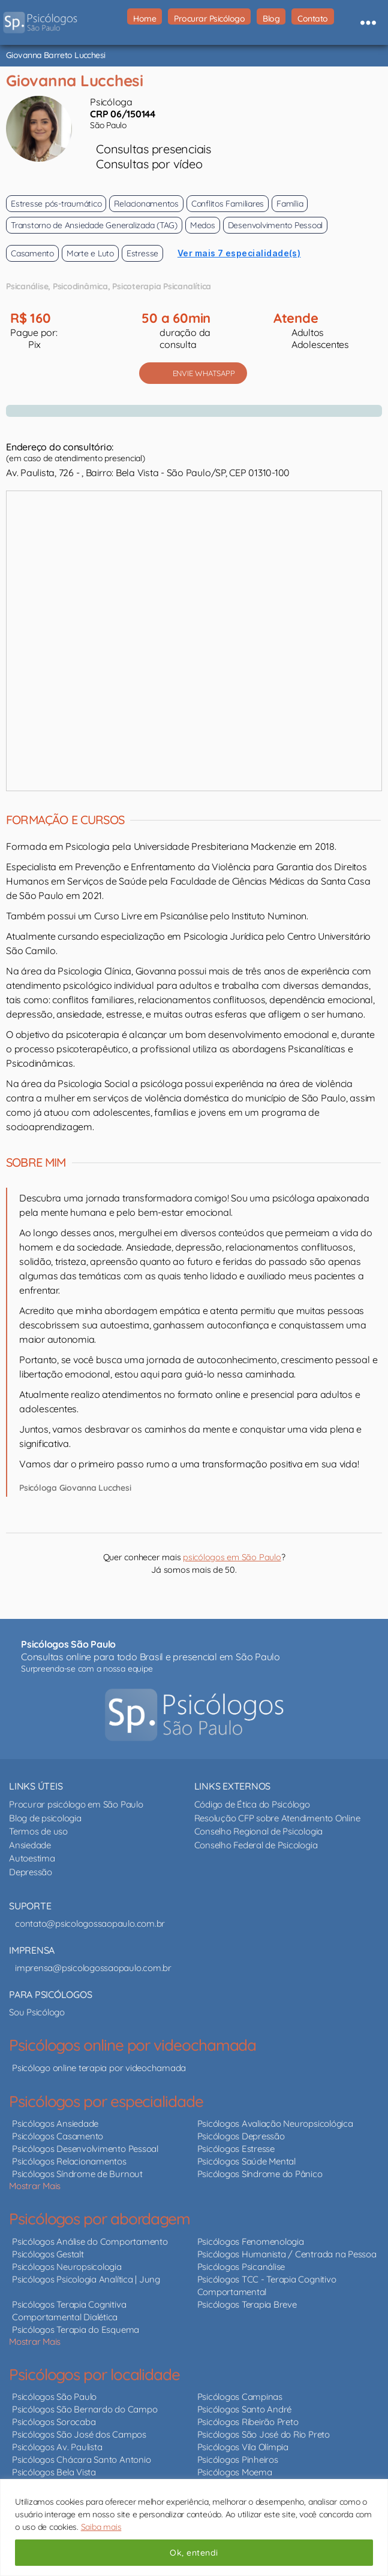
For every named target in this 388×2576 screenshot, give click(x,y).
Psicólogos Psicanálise (241, 2266)
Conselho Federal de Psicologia (256, 1845)
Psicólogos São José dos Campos (79, 2434)
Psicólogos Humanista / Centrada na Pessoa (287, 2254)
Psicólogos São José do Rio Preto (263, 2434)
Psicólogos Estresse (236, 2148)
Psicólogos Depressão (241, 2136)
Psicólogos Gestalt (48, 2254)
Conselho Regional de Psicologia (258, 1831)
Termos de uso (38, 1831)
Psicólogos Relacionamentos (69, 2161)
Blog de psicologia (45, 1818)
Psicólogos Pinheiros (237, 2459)
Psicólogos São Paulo (54, 2396)
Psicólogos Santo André (244, 2409)
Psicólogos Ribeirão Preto (248, 2421)
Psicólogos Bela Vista (54, 2472)
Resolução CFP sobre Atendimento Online (277, 1818)
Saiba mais (101, 2526)
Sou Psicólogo (37, 2012)
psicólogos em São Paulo (232, 1557)
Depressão (30, 1872)
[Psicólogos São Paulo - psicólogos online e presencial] (194, 1715)
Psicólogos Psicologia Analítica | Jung (86, 2279)
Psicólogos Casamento (57, 2136)
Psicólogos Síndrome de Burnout (77, 2174)
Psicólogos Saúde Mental (246, 2161)
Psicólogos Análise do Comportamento (90, 2241)
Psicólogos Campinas (239, 2396)
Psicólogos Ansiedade (55, 2123)
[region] (194, 2527)
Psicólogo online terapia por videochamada (99, 2067)
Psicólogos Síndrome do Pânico (260, 2174)
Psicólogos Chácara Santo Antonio (81, 2459)
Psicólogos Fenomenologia (250, 2241)
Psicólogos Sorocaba (53, 2421)
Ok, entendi (194, 2552)
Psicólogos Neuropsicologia (67, 2266)
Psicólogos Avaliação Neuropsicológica (275, 2123)
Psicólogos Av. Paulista (57, 2447)
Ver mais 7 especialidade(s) (239, 253)
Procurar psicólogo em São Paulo (76, 1804)
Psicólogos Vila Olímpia (242, 2447)
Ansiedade (30, 1845)
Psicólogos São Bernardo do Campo (84, 2409)
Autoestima (32, 1858)
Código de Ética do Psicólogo (252, 1804)
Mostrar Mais (35, 2185)
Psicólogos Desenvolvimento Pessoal (85, 2148)
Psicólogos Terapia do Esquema (75, 2329)
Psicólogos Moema (234, 2472)
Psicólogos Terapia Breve (247, 2304)
